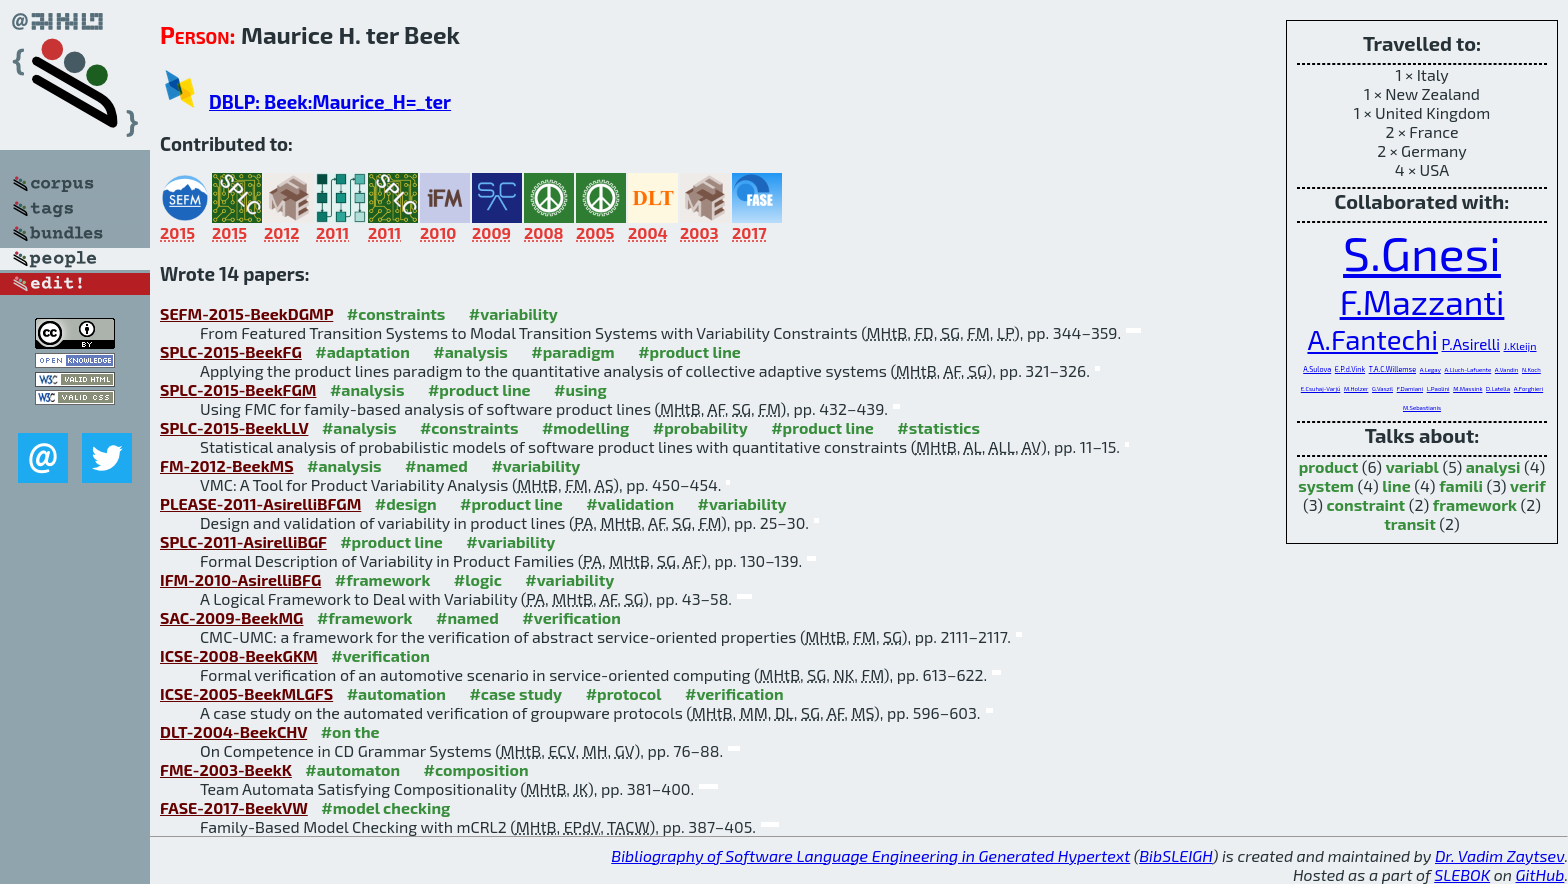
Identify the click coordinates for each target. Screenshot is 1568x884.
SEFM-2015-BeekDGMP (246, 313)
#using (580, 389)
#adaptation (362, 351)
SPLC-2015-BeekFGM (238, 389)
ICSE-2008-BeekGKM (239, 655)
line (1396, 485)
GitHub (1540, 874)
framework (1475, 504)
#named (436, 465)
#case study (515, 693)
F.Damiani (1410, 388)
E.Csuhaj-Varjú (1321, 388)
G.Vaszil (1382, 388)
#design (406, 503)
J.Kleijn (1520, 345)
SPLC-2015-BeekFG (231, 351)
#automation (396, 693)
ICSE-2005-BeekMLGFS (246, 693)
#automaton (352, 769)
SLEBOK (1462, 874)
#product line (689, 351)
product (1328, 466)
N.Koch (1531, 369)
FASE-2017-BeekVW (234, 807)
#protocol (624, 693)
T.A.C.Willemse (1392, 369)
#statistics (938, 427)
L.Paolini (1438, 388)
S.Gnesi (1422, 252)
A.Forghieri (1528, 388)
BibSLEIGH (1175, 855)
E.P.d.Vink (1350, 369)
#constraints (396, 313)
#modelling (585, 427)
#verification (571, 617)
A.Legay (1430, 369)
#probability (700, 427)
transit (1410, 523)
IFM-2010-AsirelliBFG (240, 579)
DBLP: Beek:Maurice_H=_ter (330, 101)
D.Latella (1498, 388)
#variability (513, 313)
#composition (476, 769)
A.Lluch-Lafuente (1467, 369)
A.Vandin (1507, 369)
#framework (383, 579)
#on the (350, 731)
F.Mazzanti (1422, 301)
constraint (1366, 504)
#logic (478, 579)
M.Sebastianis (1422, 407)
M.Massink (1467, 388)
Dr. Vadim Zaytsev (1499, 855)
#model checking (385, 807)
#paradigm (572, 351)
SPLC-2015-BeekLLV (234, 427)
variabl (1412, 466)
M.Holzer (1356, 388)
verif (1528, 485)
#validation (630, 503)
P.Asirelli (1471, 344)
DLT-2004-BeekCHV (233, 731)
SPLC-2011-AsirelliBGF (243, 541)
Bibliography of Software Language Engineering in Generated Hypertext (870, 855)
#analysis (470, 351)
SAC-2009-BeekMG (231, 617)
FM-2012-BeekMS (227, 465)
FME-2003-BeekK (226, 769)
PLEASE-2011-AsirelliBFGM (260, 503)
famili (1461, 485)
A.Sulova (1317, 369)
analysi (1493, 466)
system (1326, 485)
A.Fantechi (1372, 339)
